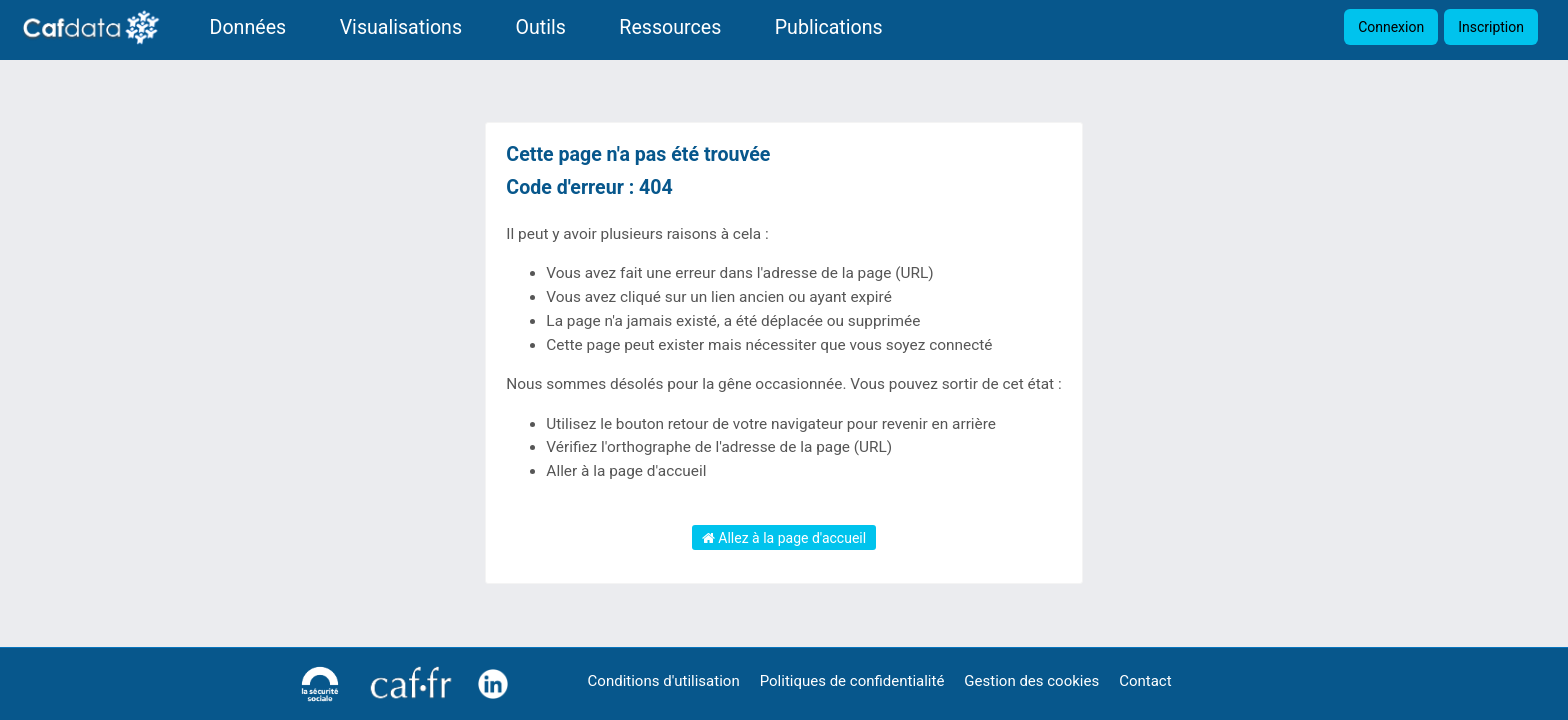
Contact (1145, 681)
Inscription (1491, 27)
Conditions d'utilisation (664, 681)
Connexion (1391, 27)
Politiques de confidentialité (852, 681)
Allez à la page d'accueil (784, 538)
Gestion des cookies (1031, 681)
